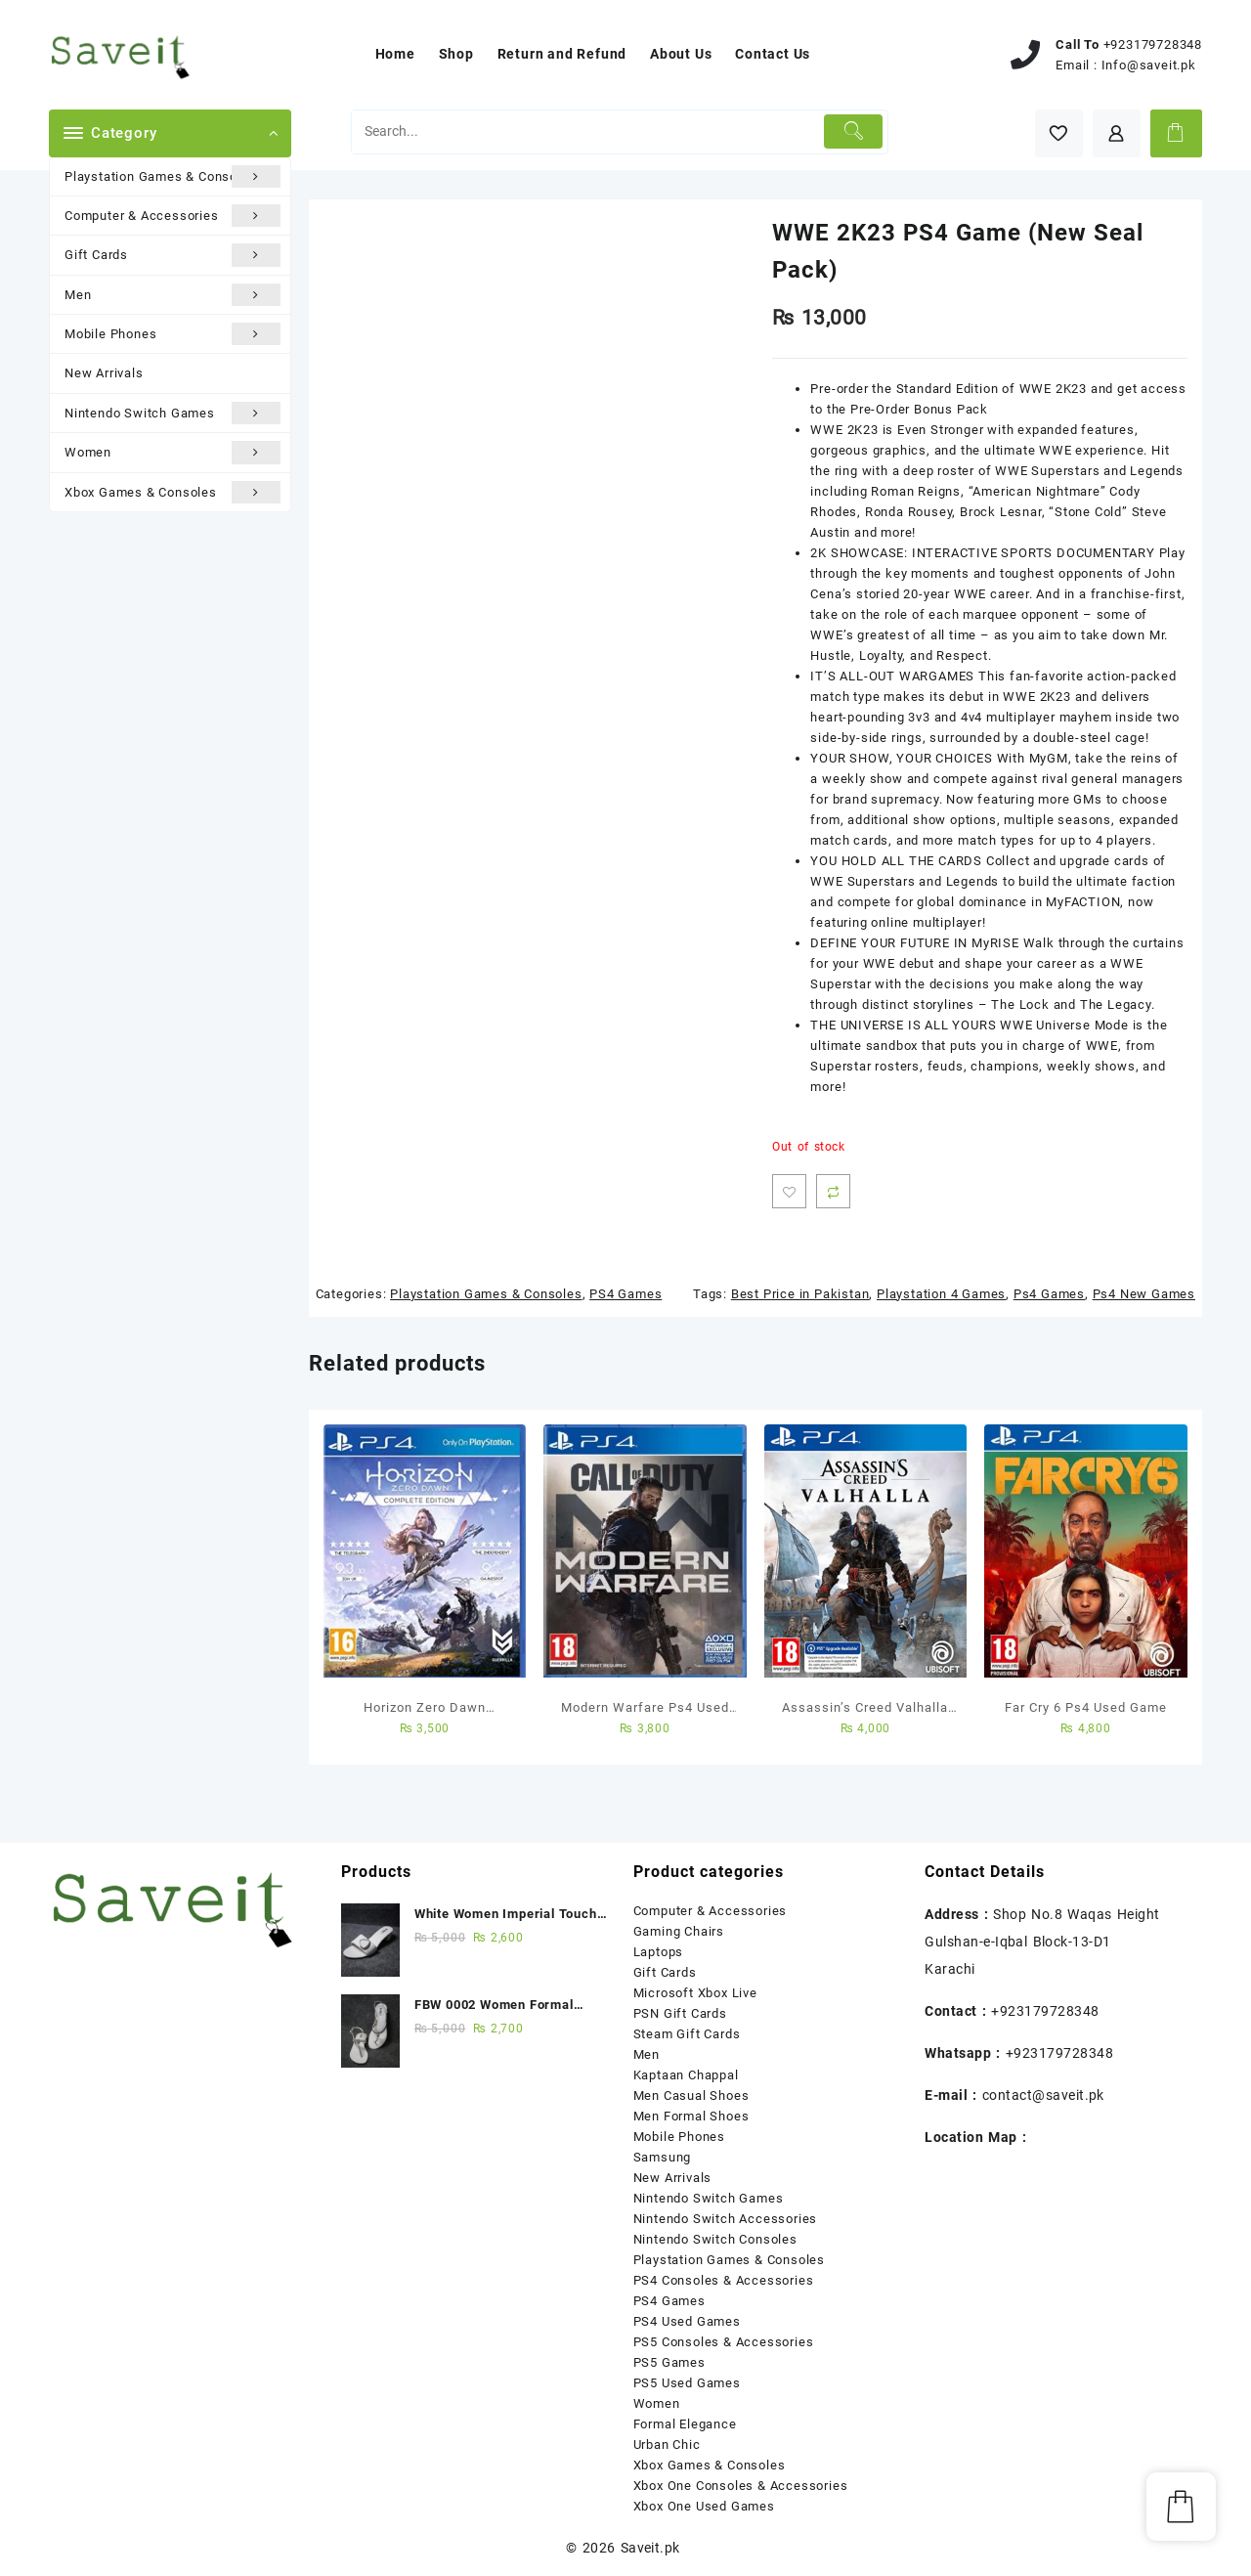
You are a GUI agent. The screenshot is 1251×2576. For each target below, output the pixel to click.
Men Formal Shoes (691, 2116)
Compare (833, 1191)
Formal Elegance (685, 2424)
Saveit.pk (650, 2547)
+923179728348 (1152, 44)
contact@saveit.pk (1043, 2095)
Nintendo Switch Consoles (715, 2239)
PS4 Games (625, 1294)
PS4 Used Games (687, 2321)
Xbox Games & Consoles (172, 492)
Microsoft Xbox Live (695, 1993)
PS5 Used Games (687, 2383)
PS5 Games (669, 2362)
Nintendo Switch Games (172, 413)
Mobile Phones (172, 334)
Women (172, 452)
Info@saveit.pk (1148, 65)
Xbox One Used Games (704, 2506)
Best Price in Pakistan (800, 1294)
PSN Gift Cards (680, 2013)
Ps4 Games (1049, 1294)
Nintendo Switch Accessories (725, 2218)
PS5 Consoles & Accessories (723, 2342)
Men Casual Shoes (691, 2095)
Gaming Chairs (678, 1931)
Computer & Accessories (172, 215)
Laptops (658, 1951)
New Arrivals (104, 373)
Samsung (662, 2157)
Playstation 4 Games (941, 1294)
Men (172, 295)
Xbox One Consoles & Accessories (740, 2485)
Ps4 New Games (1144, 1294)
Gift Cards (172, 254)
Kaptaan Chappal (686, 2075)
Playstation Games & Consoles (172, 176)
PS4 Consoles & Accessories (723, 2280)
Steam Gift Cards (687, 2034)
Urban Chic (667, 2444)
